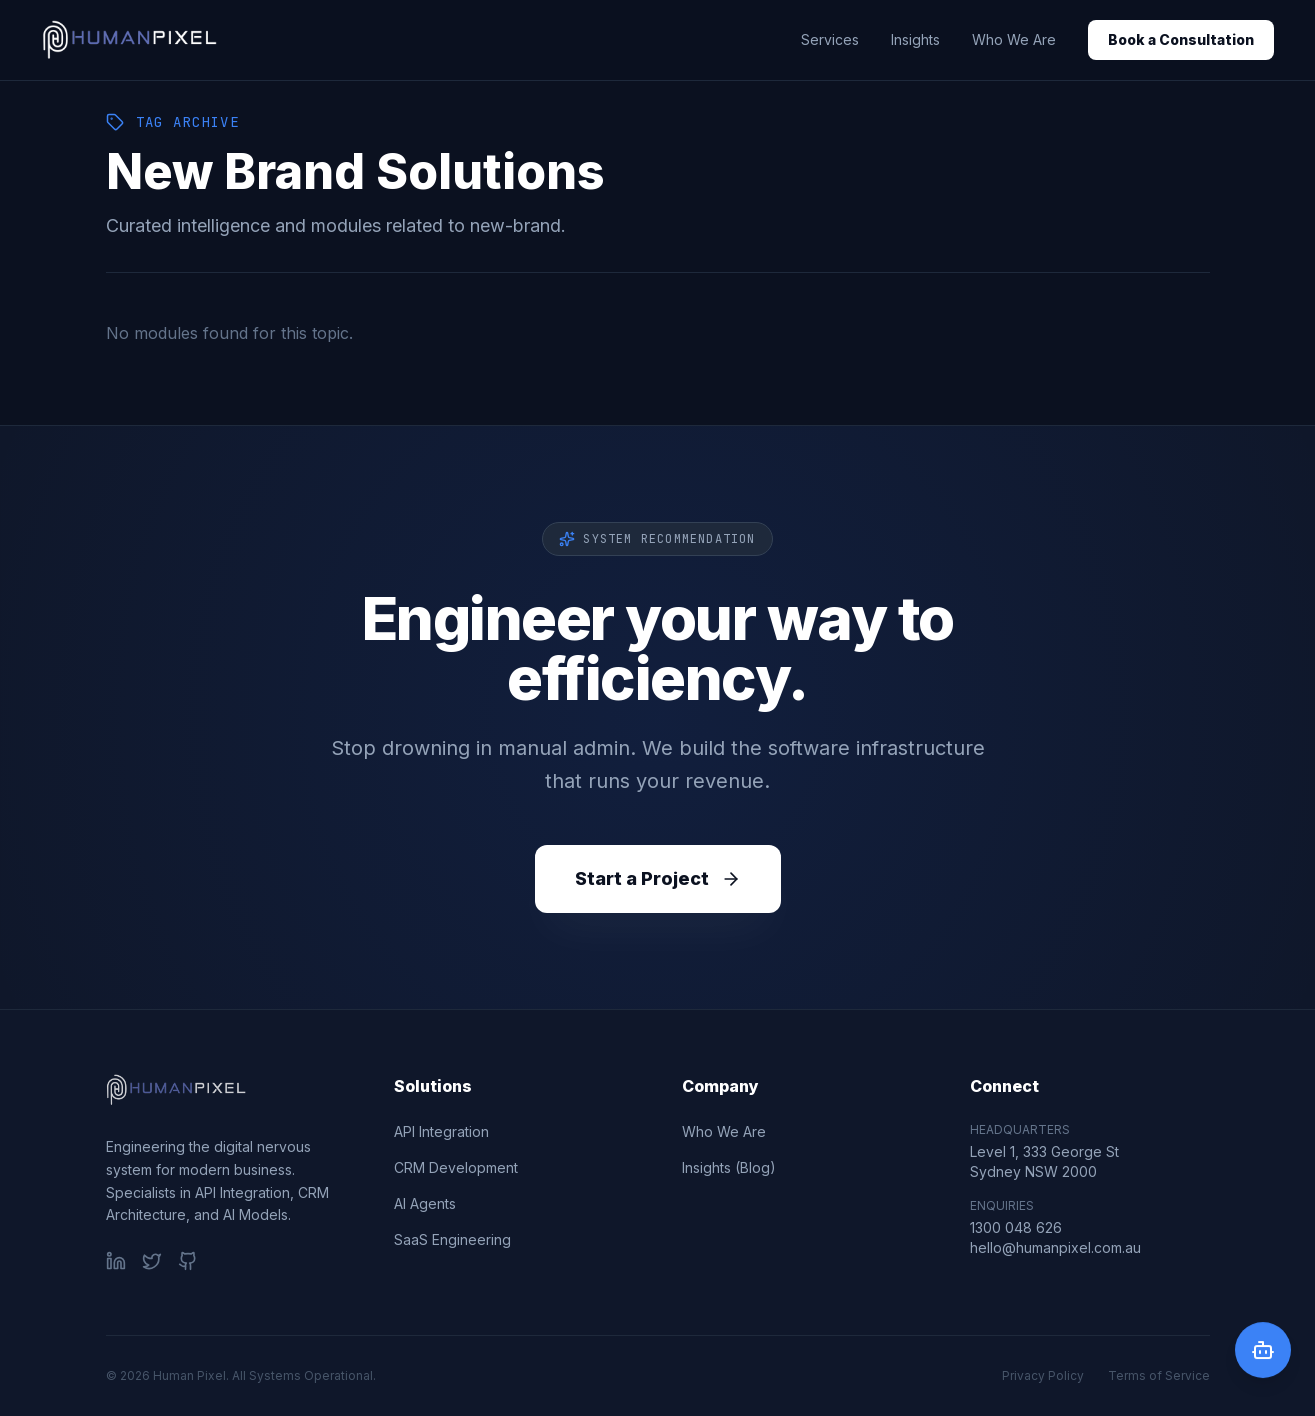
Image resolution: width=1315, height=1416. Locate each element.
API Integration (441, 1131)
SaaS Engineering (452, 1239)
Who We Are (1014, 39)
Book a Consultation (1181, 39)
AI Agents (425, 1203)
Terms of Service (1159, 1375)
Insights (915, 39)
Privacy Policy (1043, 1375)
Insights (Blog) (729, 1167)
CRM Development (456, 1167)
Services (830, 39)
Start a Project (658, 878)
